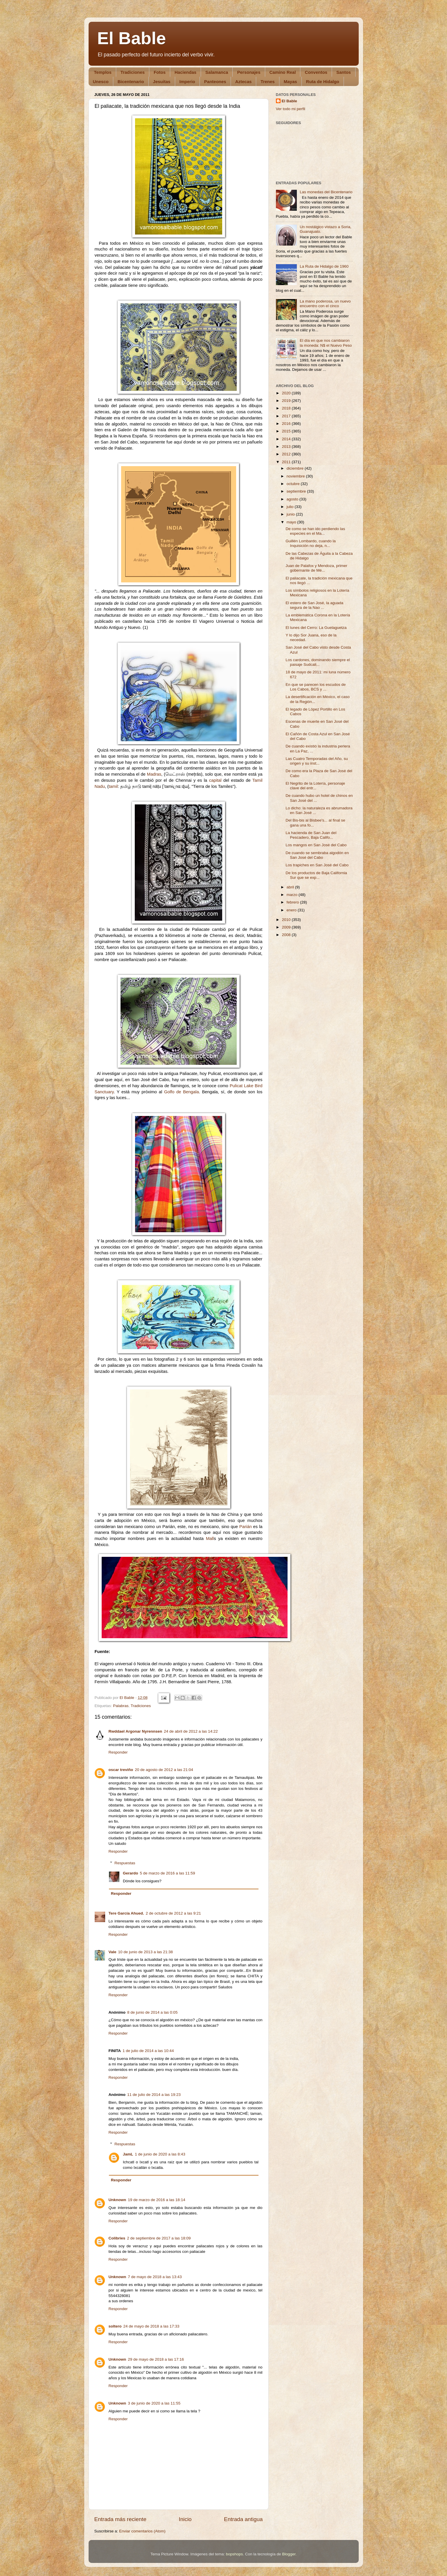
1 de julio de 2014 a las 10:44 (148, 2051)
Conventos (316, 72)
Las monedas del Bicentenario (326, 192)
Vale (112, 1952)
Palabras (120, 1706)
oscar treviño (121, 1770)
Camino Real (283, 72)
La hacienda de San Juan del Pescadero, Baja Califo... (311, 835)
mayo (292, 522)
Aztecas (243, 81)
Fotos (160, 72)
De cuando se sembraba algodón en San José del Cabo (317, 855)
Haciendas (185, 72)
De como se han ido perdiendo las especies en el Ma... (315, 531)
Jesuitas (161, 81)
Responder (118, 1752)
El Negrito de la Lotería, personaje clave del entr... (315, 785)
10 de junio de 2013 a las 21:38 (145, 1952)
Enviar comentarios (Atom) (142, 2531)
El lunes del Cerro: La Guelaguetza (316, 627)
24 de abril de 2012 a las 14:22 (191, 1731)
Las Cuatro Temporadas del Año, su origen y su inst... (317, 760)
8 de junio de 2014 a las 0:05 (152, 2012)
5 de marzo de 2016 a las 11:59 (167, 1873)
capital (215, 780)
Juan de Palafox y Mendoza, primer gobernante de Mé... (316, 568)
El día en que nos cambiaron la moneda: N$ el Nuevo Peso (326, 342)
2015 (287, 431)
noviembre (296, 476)
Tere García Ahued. (126, 1913)
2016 (287, 423)
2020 (287, 393)
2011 (287, 462)
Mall (210, 1538)
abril (291, 887)
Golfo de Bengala (181, 1092)
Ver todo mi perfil (290, 109)
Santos (343, 72)
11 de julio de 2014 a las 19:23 (154, 2094)
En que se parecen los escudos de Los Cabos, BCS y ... (316, 686)
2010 (287, 919)
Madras (154, 774)
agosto (293, 499)
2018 (287, 408)
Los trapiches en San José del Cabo (317, 865)
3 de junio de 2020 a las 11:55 (154, 2403)
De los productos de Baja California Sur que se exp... (316, 875)
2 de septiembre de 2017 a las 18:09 (159, 2238)
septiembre (297, 491)
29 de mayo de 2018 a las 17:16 (156, 2359)
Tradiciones (133, 72)
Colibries (117, 2238)
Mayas (290, 81)
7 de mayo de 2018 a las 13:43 (155, 2277)
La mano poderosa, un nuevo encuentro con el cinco (325, 303)
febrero (293, 902)
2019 (287, 400)
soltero (115, 2326)
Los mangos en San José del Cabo (316, 845)
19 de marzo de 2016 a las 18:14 (156, 2200)
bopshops (234, 2554)
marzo (293, 894)
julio (291, 507)
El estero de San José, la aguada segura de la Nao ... (314, 605)
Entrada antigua (243, 2519)
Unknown (117, 2200)
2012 (287, 454)
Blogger (288, 2554)
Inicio (185, 2519)
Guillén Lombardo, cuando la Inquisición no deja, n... (311, 543)
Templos (103, 72)
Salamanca (216, 72)
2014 (287, 439)
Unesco (101, 81)
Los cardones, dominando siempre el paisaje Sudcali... (318, 662)
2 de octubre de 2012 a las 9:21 (173, 1913)
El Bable (131, 38)
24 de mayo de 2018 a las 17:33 (151, 2326)
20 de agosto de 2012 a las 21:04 (164, 1770)
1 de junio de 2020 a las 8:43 (160, 2154)
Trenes (267, 81)
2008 (287, 935)
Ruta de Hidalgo (322, 81)
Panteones (215, 81)
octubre (294, 484)
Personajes (248, 72)
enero (292, 910)
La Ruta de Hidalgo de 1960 (324, 266)
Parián (245, 1526)
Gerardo (130, 1873)
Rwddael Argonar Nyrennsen (135, 1731)
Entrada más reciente (120, 2519)
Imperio (187, 81)
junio (291, 514)
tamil (113, 786)
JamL (128, 2154)
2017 (287, 416)
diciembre (296, 468)
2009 (287, 927)
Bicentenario (131, 81)
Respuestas (124, 1863)
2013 (287, 446)
